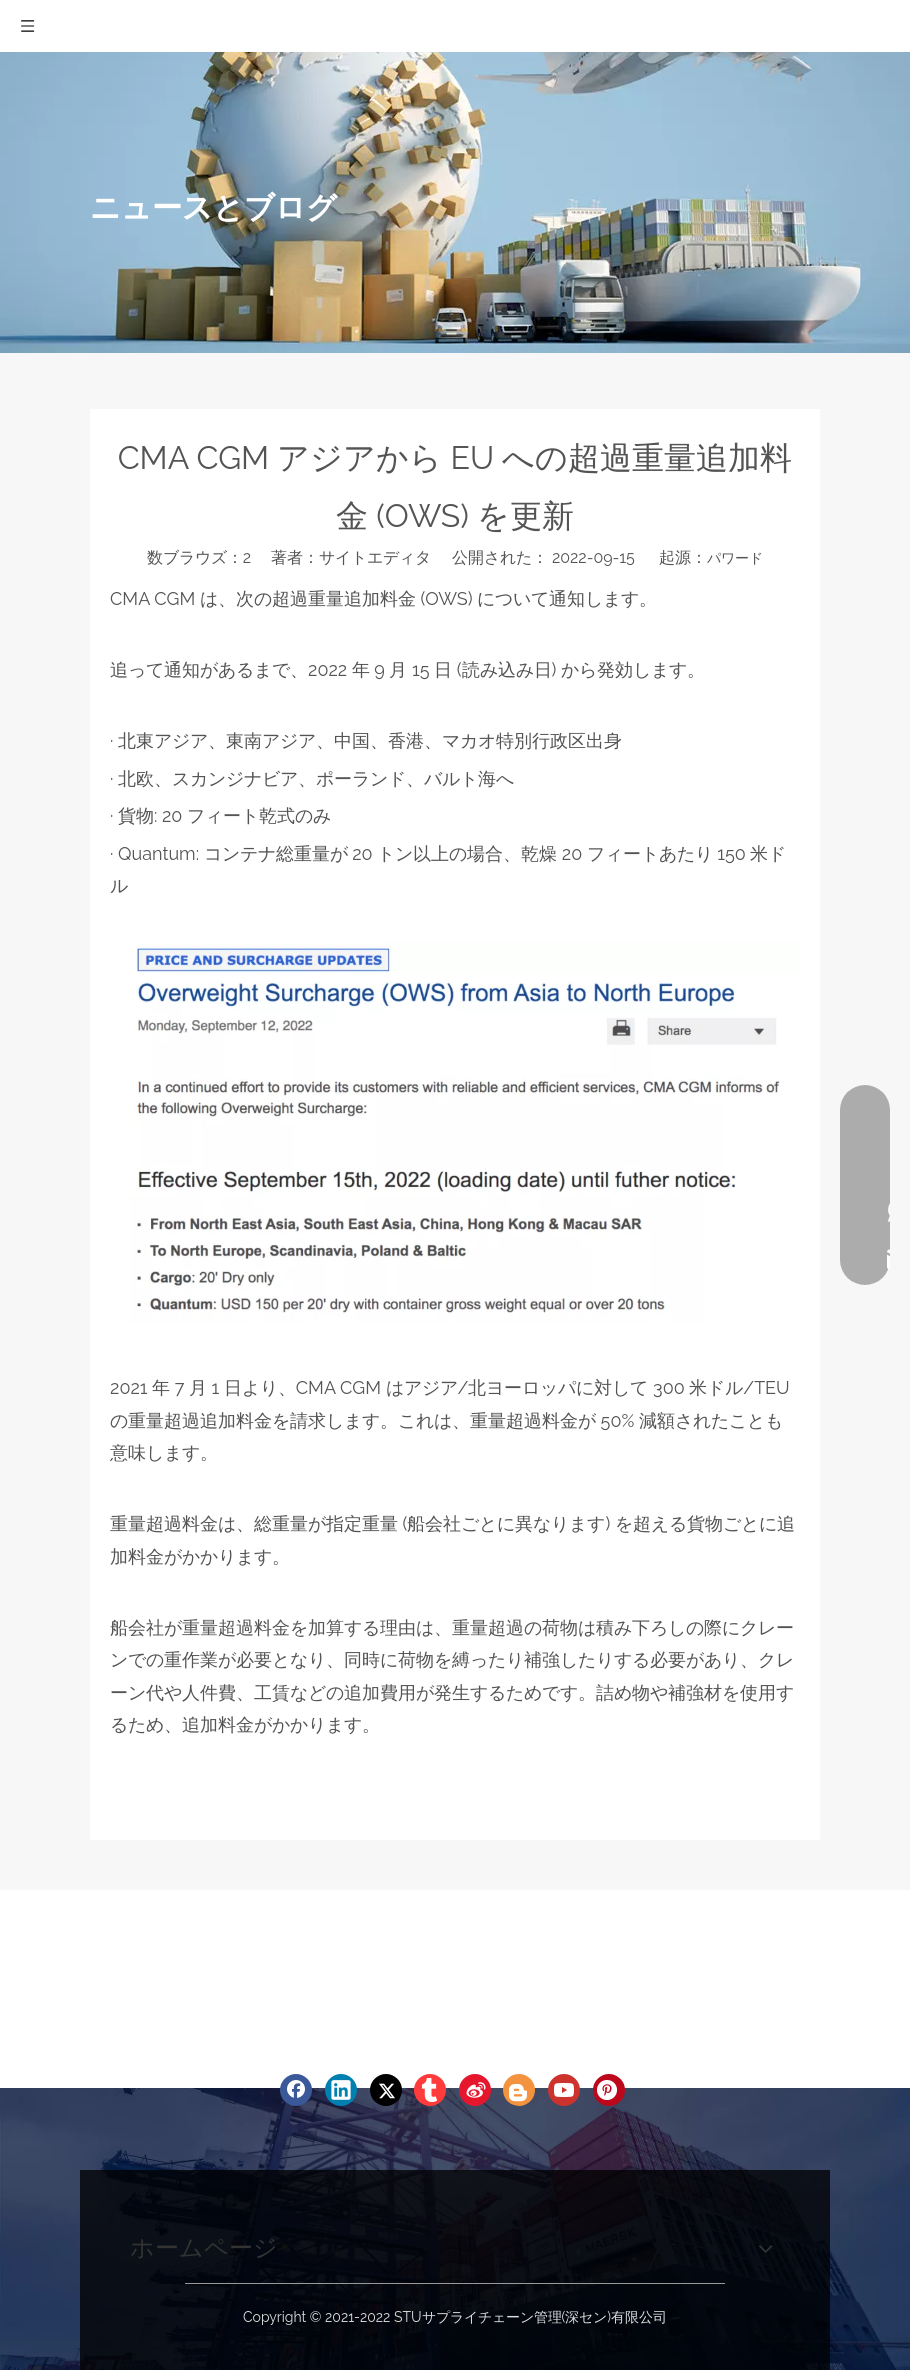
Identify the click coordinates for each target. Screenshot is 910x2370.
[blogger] (519, 2090)
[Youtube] (564, 2090)
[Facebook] (296, 2090)
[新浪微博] (475, 2090)
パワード (735, 558)
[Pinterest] (609, 2090)
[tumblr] (430, 2090)
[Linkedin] (341, 2090)
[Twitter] (386, 2090)
